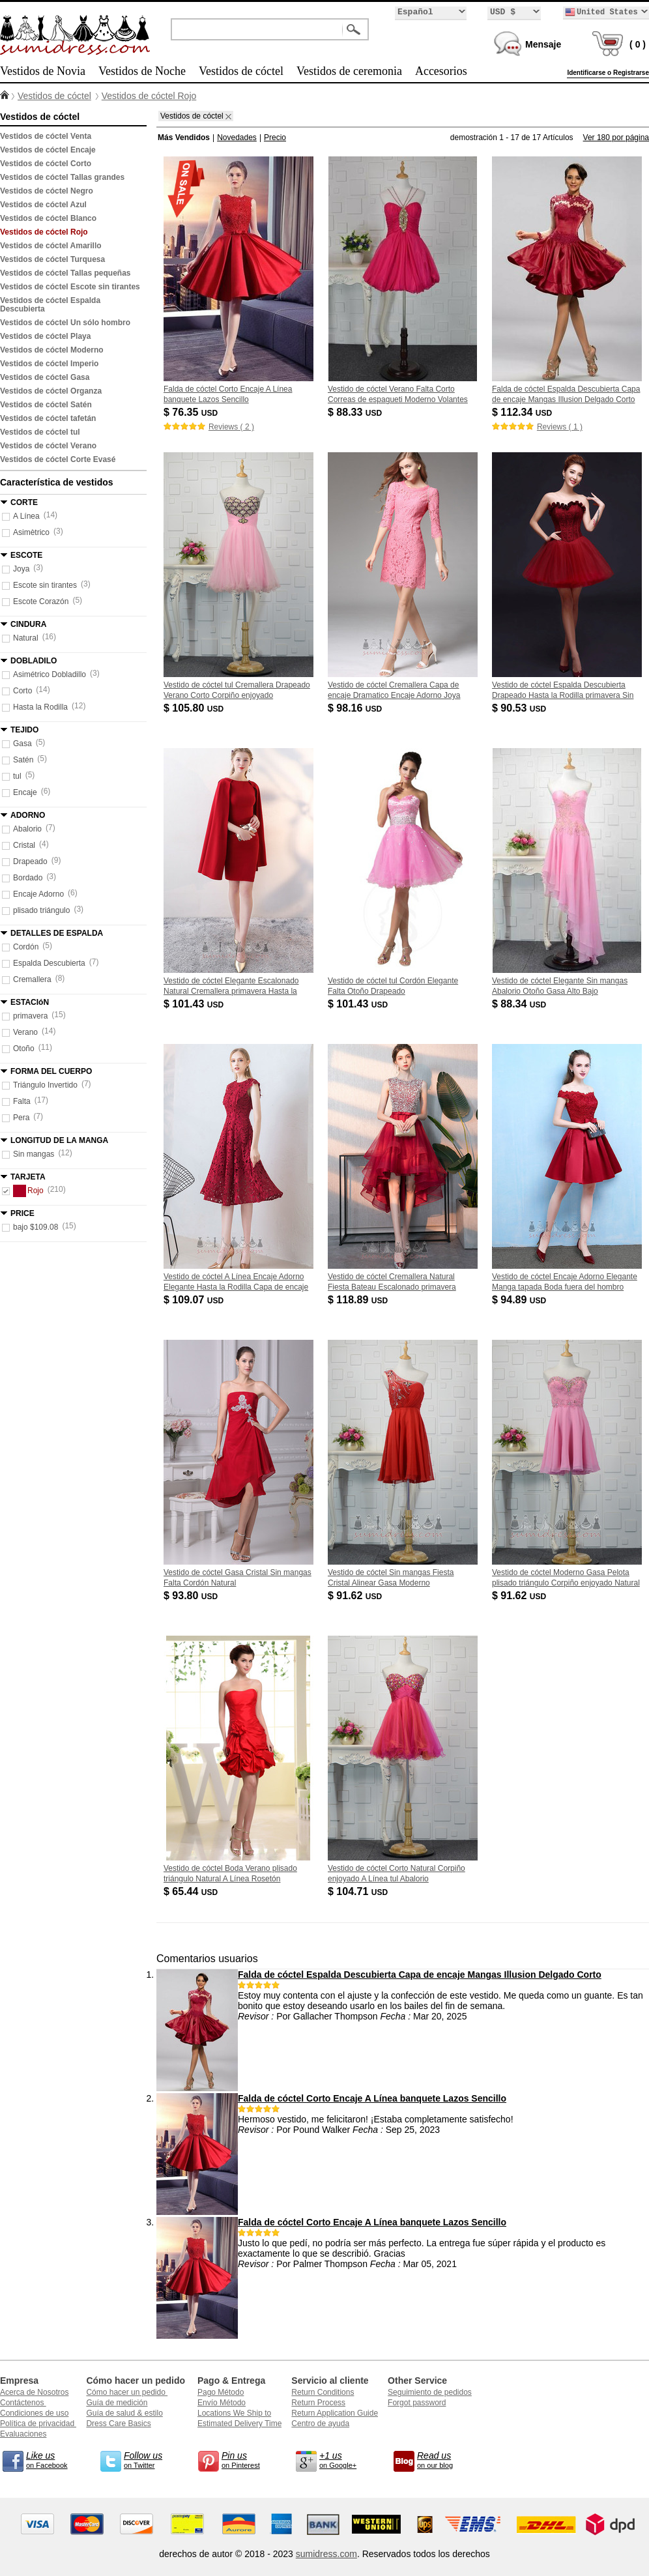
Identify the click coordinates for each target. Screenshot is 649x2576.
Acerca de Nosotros (34, 2392)
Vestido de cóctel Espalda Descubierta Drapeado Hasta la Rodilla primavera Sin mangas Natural (562, 695)
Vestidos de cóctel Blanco (48, 218)
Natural (25, 638)
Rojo (28, 1191)
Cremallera (32, 979)
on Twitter (150, 2459)
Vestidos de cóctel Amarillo (51, 245)
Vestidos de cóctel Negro (46, 190)
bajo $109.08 (35, 1227)
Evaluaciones (23, 2434)
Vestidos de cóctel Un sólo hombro (65, 322)
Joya (21, 568)
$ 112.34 (523, 412)
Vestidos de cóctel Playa (45, 336)
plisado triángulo (41, 910)
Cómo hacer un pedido (126, 2392)
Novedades (237, 137)
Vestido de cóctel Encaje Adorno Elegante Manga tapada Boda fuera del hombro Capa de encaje (564, 1287)
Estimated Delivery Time (239, 2423)
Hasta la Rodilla (40, 707)
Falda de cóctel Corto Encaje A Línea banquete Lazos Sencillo (372, 2098)
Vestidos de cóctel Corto (45, 163)
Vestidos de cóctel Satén (46, 404)
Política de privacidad (38, 2423)
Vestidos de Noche (142, 71)
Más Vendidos (184, 137)
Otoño (24, 1048)
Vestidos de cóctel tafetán (48, 418)
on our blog (443, 2459)
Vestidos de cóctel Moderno (52, 350)
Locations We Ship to (234, 2413)
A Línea (26, 516)
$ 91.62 (356, 1595)
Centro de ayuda (320, 2423)
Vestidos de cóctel (241, 71)
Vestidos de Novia (42, 71)
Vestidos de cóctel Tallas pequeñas (65, 273)
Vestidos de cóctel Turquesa (52, 259)
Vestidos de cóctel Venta (45, 136)
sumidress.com (326, 2554)
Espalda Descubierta (49, 963)
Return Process (318, 2402)
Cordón (25, 946)
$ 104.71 (359, 1891)
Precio (275, 137)
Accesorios (441, 71)
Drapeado (30, 861)
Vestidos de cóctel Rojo (149, 96)
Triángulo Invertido (45, 1085)
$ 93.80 (192, 1595)
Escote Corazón (40, 601)
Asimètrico (31, 532)
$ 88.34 (520, 1003)
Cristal (24, 845)
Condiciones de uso (34, 2413)
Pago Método (220, 2392)
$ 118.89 (359, 1299)
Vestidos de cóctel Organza (51, 391)
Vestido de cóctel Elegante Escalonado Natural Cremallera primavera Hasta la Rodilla (231, 991)
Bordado (27, 877)
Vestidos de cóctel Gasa (44, 377)
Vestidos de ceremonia (349, 71)
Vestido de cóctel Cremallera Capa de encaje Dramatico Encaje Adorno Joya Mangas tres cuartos (394, 695)
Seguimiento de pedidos (430, 2392)
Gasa (22, 743)
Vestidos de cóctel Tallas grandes (62, 177)
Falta (22, 1101)
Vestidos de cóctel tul (40, 432)
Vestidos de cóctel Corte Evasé (57, 459)
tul (17, 776)
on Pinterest (248, 2459)
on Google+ (345, 2459)
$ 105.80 (194, 708)
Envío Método (221, 2402)
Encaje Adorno (38, 894)
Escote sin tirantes (45, 585)
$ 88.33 (356, 412)
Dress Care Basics (118, 2423)
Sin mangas (33, 1154)
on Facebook (52, 2459)
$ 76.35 (192, 412)
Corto (22, 690)
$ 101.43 (194, 1003)
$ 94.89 (520, 1299)
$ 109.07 (194, 1299)
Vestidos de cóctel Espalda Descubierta (50, 304)
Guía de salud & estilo (124, 2413)
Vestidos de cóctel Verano (48, 445)
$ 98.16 (356, 708)
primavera (30, 1015)
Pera (21, 1117)
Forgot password (417, 2402)
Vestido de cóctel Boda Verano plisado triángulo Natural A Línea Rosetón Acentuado (230, 1879)
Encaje (25, 792)
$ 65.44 (192, 1891)
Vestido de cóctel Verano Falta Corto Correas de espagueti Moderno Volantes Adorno (398, 399)
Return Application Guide (334, 2413)
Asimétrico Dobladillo (49, 674)
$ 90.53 (520, 708)
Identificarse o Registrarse (608, 72)
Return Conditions (322, 2392)
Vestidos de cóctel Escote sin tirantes (70, 286)
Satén (23, 759)
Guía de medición (116, 2402)
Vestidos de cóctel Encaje (48, 149)
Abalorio (27, 828)
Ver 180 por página (616, 137)
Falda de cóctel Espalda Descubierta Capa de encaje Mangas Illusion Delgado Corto (419, 1974)
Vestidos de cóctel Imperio (49, 363)
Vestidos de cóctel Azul (43, 204)
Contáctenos (23, 2402)
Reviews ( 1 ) (560, 426)
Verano (25, 1032)
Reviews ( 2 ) (231, 426)
